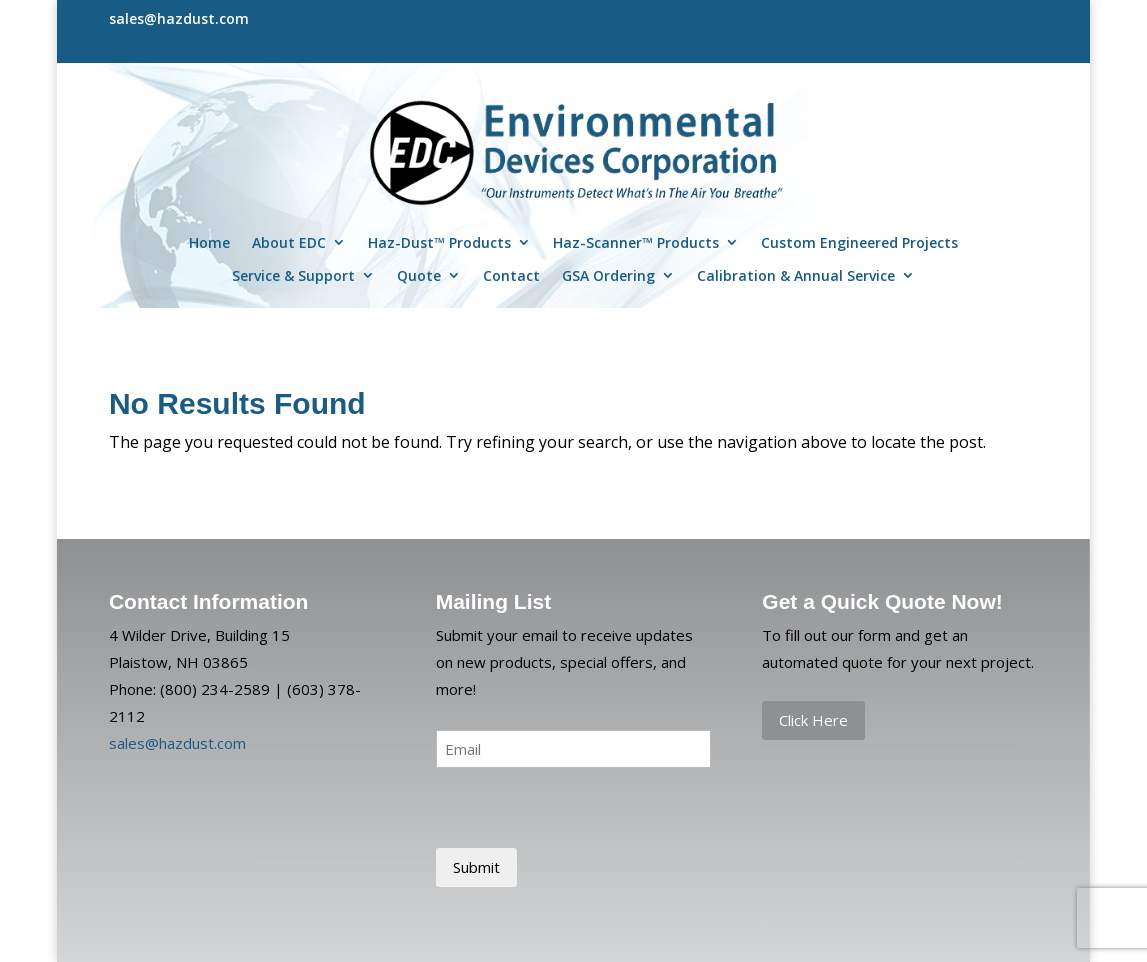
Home (209, 243)
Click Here (813, 720)
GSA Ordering (608, 276)
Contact (511, 276)
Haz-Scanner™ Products (636, 243)
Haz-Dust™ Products (439, 243)
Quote (419, 276)
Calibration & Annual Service (796, 276)
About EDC (289, 243)
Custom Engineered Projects (859, 243)
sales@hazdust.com (177, 743)
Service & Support (293, 276)
